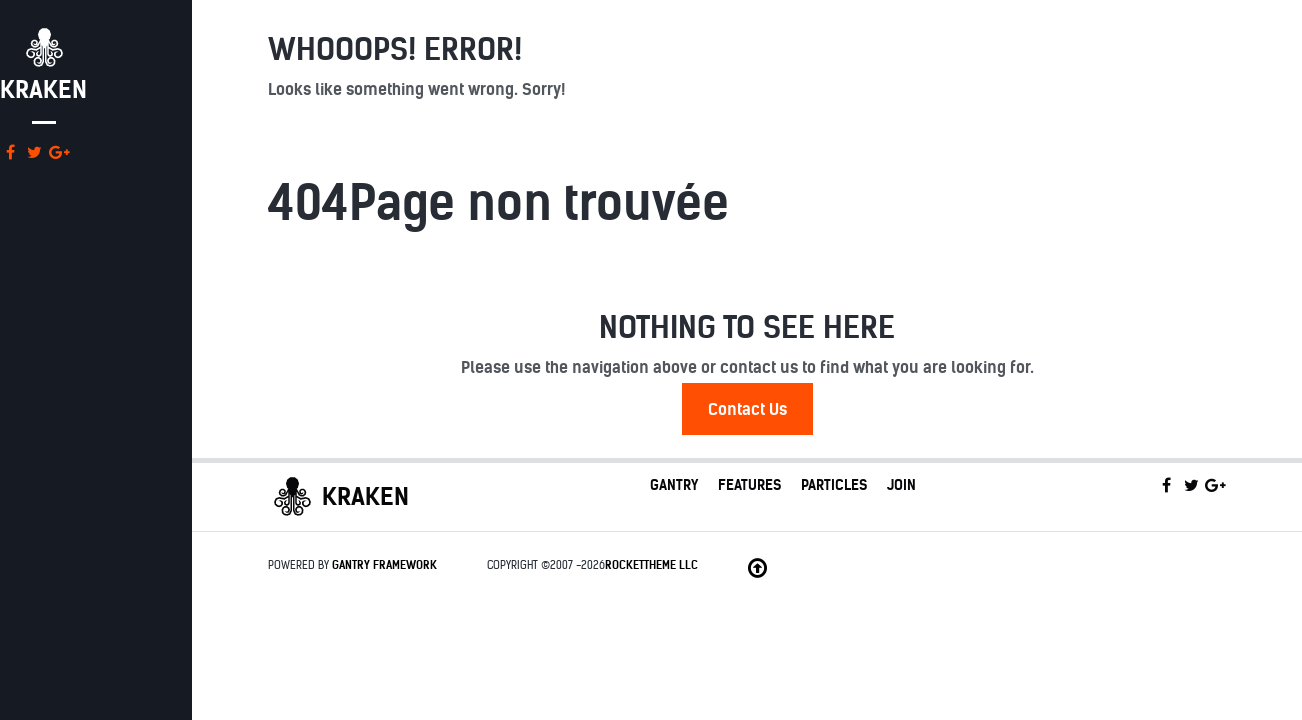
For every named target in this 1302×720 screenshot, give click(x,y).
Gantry (674, 485)
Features (749, 485)
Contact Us (747, 409)
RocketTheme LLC (651, 565)
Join (901, 485)
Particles (834, 485)
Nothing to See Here (747, 327)
